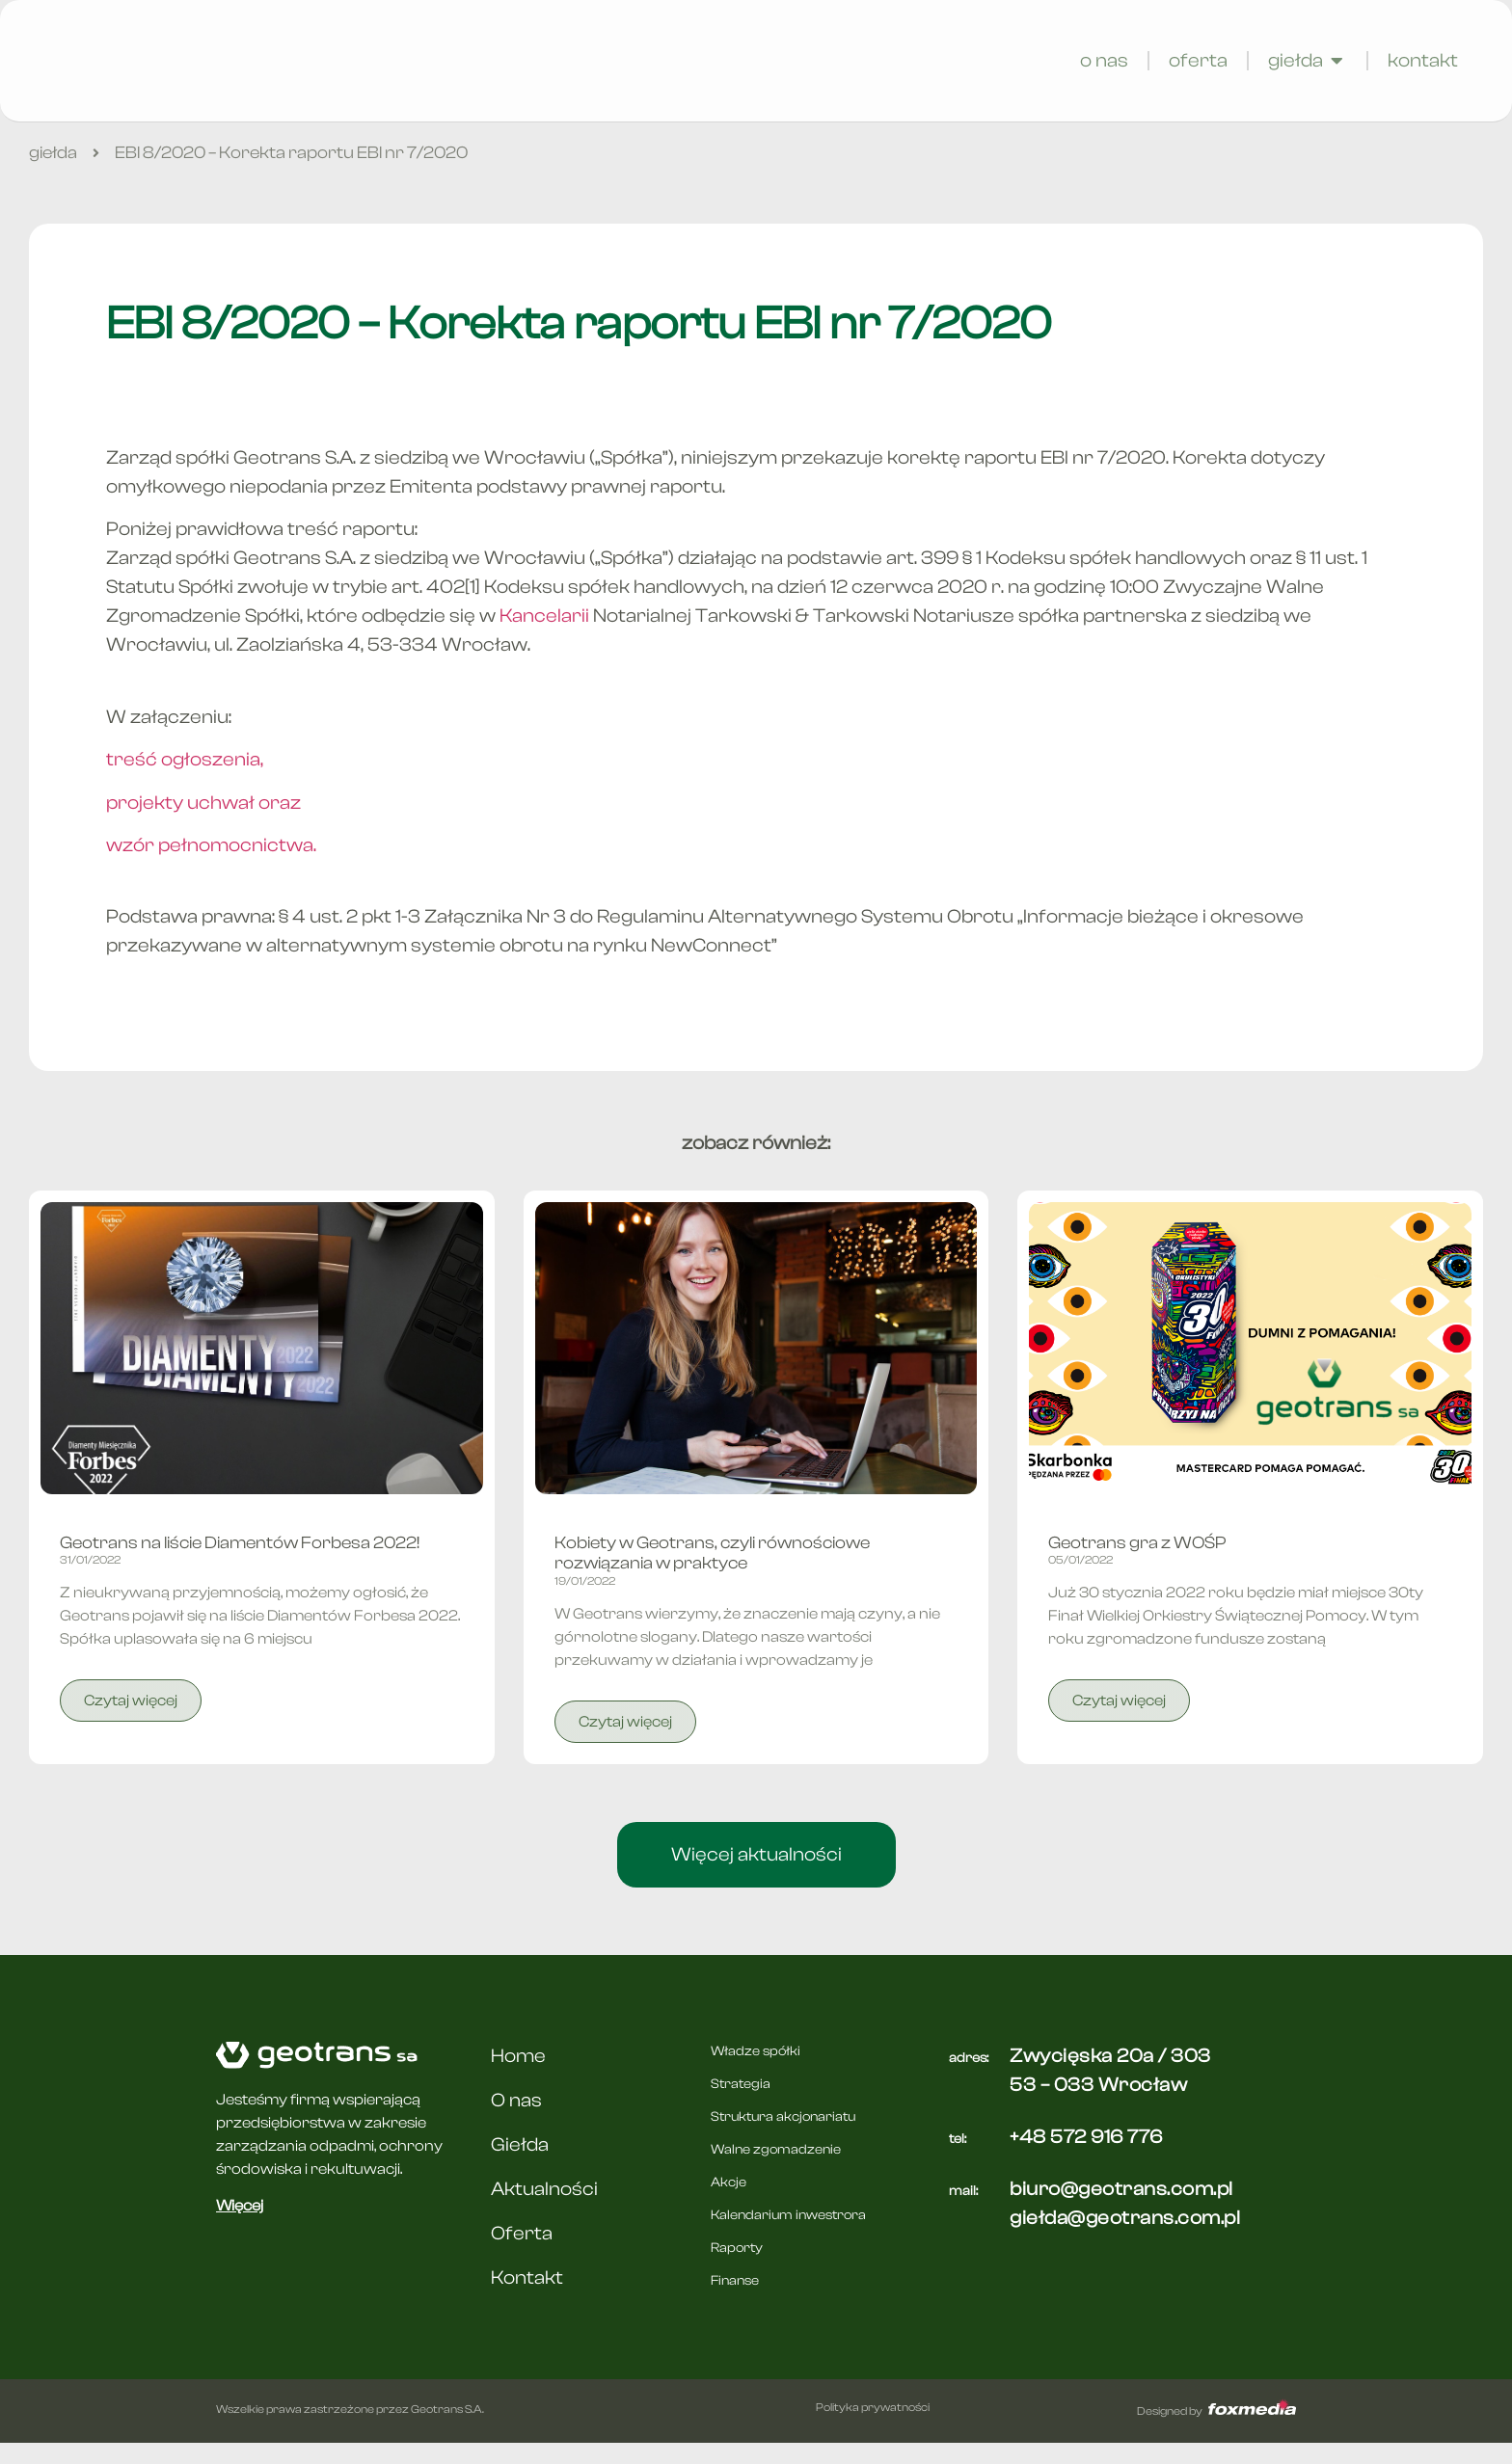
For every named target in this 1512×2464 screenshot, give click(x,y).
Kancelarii (544, 637)
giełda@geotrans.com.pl (1125, 2239)
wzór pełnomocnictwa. (211, 866)
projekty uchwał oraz (203, 824)
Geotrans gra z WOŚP (1137, 1564)
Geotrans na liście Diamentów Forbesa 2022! (239, 1564)
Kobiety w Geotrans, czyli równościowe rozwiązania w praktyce (712, 1574)
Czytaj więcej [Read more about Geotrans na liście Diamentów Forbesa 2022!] (130, 1721)
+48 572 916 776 (1086, 2158)
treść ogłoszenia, (184, 780)
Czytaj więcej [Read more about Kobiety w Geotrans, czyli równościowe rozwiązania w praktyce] (625, 1743)
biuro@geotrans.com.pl (1121, 2210)
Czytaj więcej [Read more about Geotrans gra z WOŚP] (1119, 1721)
